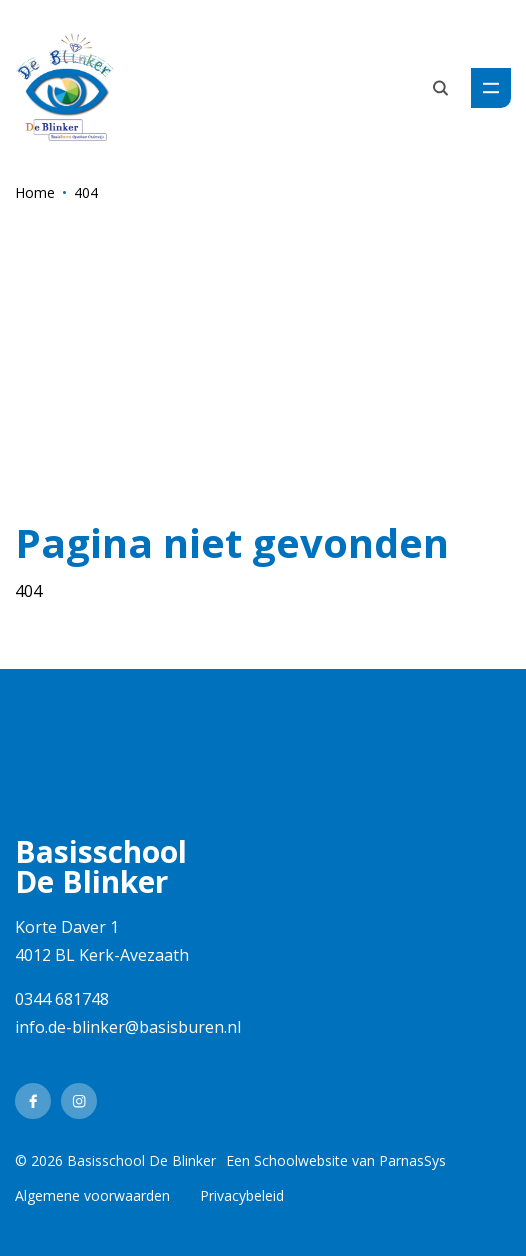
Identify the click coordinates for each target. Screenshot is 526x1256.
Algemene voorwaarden (92, 1195)
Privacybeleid (242, 1195)
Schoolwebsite (301, 1160)
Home (35, 192)
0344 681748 (62, 999)
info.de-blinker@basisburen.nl (128, 1027)
